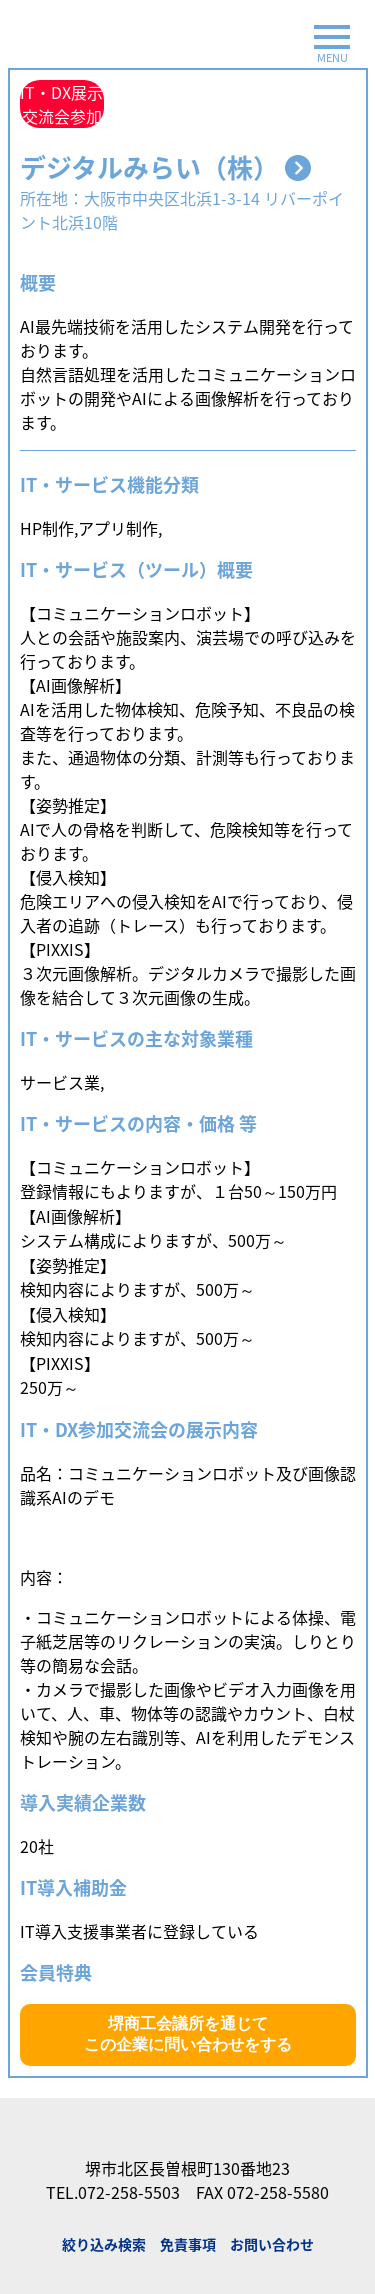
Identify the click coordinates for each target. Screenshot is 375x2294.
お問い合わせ (272, 2244)
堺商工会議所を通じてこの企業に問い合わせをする (188, 2034)
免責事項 (188, 2244)
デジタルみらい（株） (165, 167)
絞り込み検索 (104, 2244)
